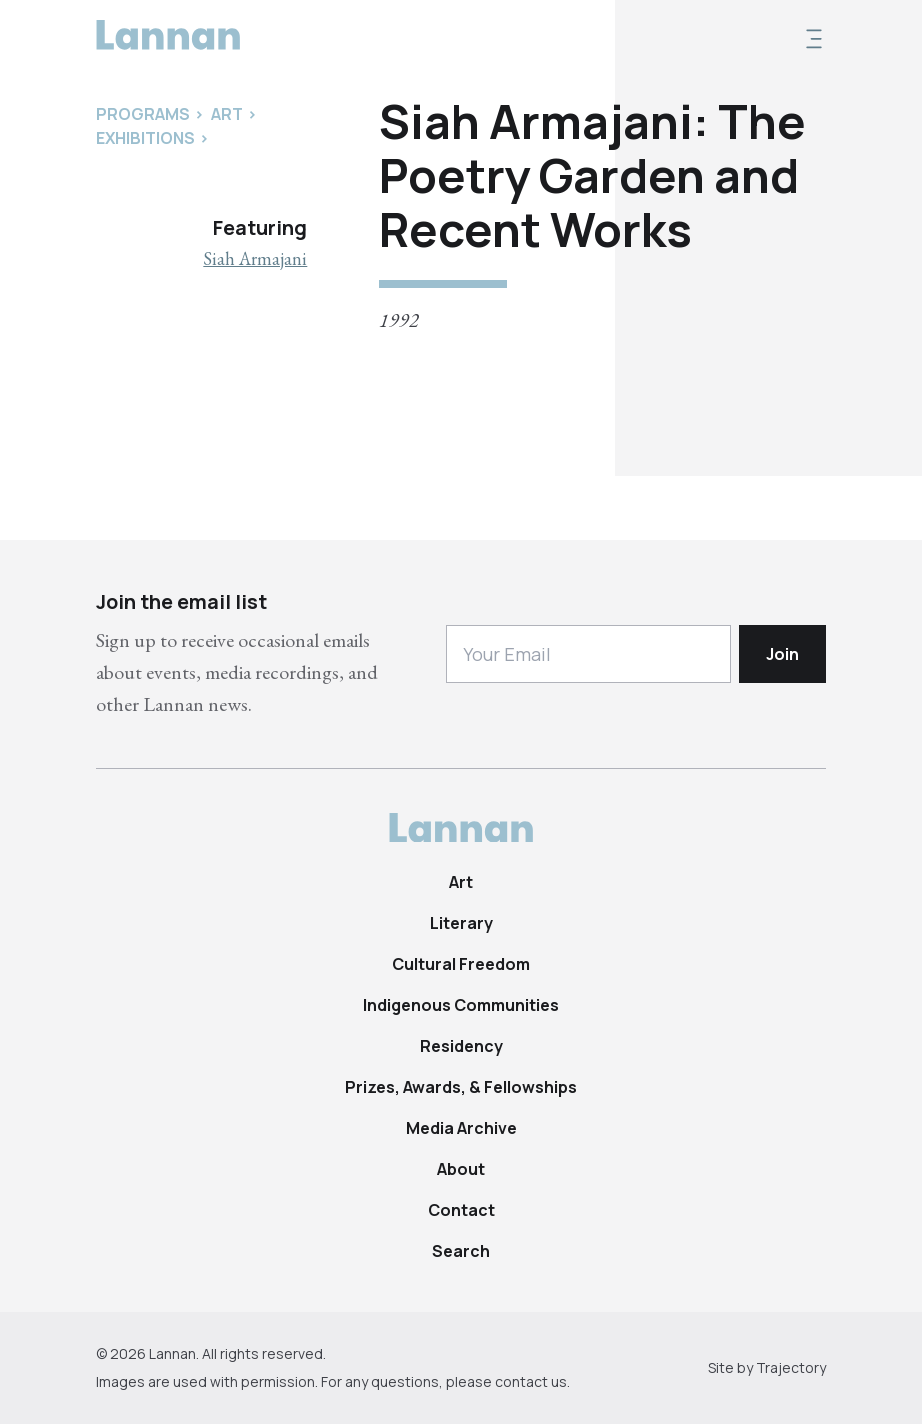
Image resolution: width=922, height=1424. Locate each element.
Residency (461, 1046)
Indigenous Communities (461, 1005)
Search (461, 1251)
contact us (531, 1381)
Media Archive (461, 1128)
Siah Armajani (255, 258)
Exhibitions (145, 138)
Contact (461, 1210)
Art (461, 882)
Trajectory (791, 1367)
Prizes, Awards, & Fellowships (461, 1087)
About (461, 1169)
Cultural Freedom (461, 964)
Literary (461, 923)
